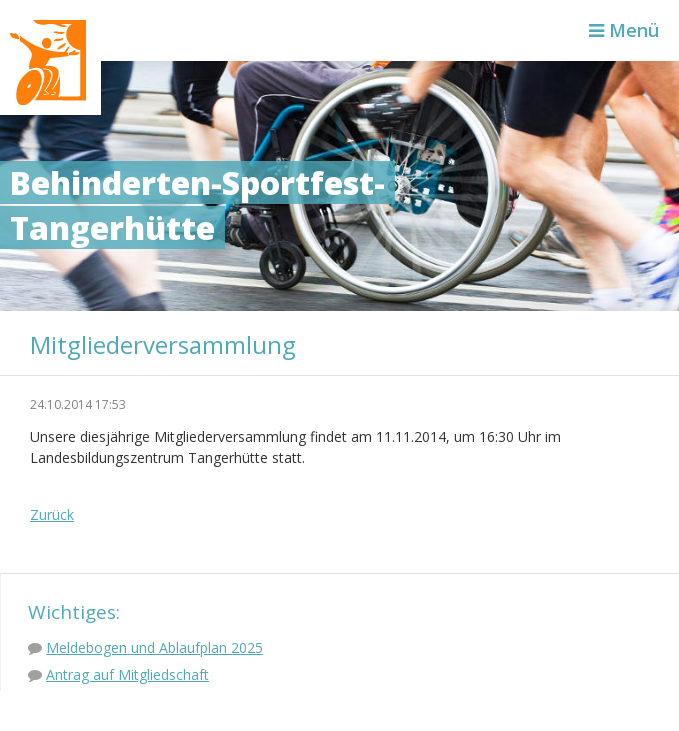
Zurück (52, 514)
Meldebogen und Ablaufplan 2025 (154, 647)
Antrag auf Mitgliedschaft (127, 674)
